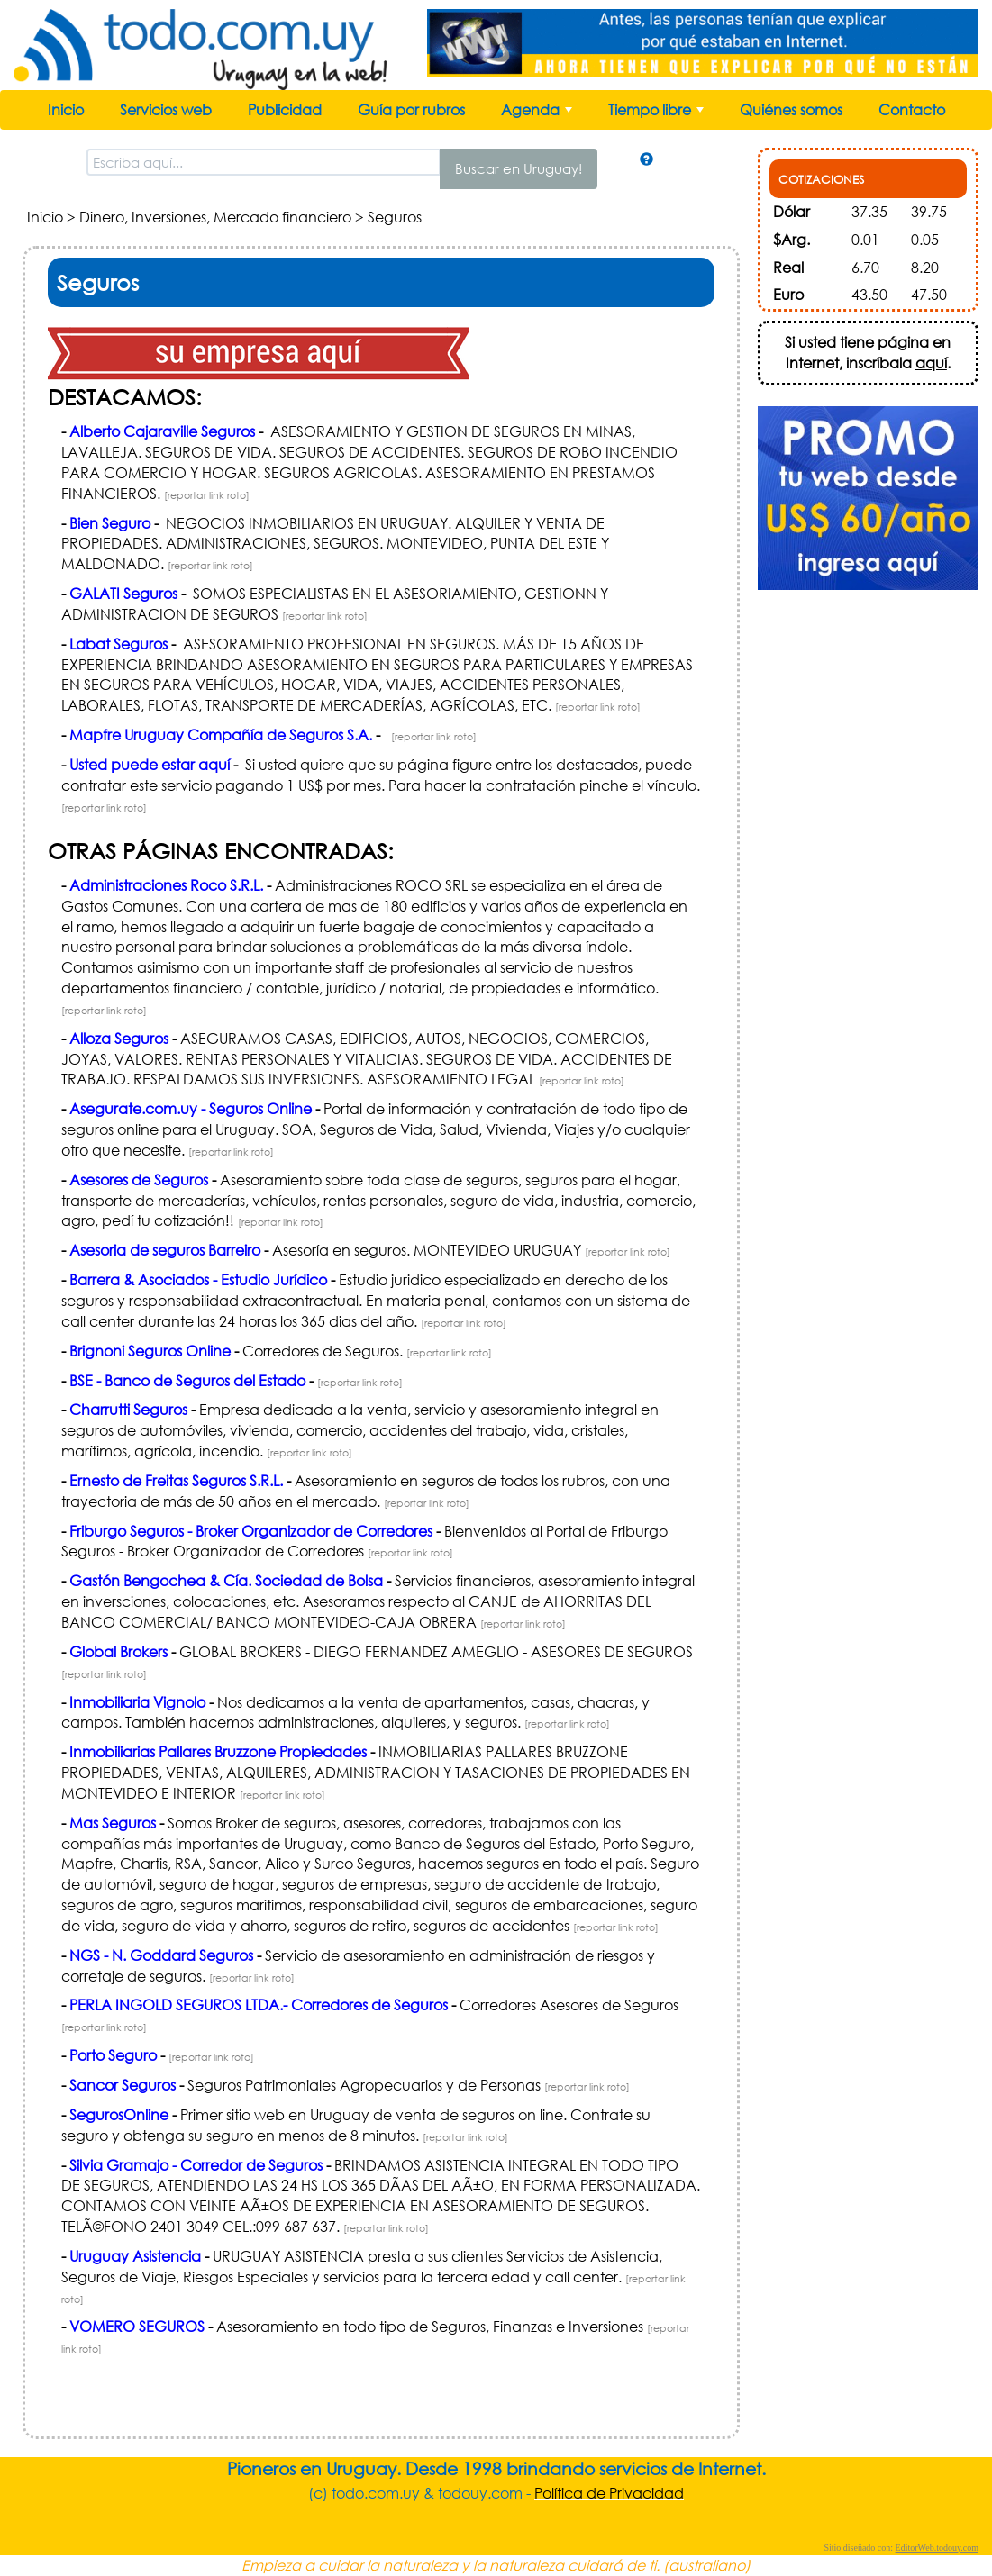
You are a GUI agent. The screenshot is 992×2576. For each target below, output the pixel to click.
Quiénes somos (791, 109)
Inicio (66, 109)
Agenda (538, 114)
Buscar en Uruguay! (518, 168)
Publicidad (285, 109)
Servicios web (166, 109)
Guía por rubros (411, 109)
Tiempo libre (657, 114)
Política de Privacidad (609, 2492)
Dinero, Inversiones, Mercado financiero (215, 216)
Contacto (911, 109)
